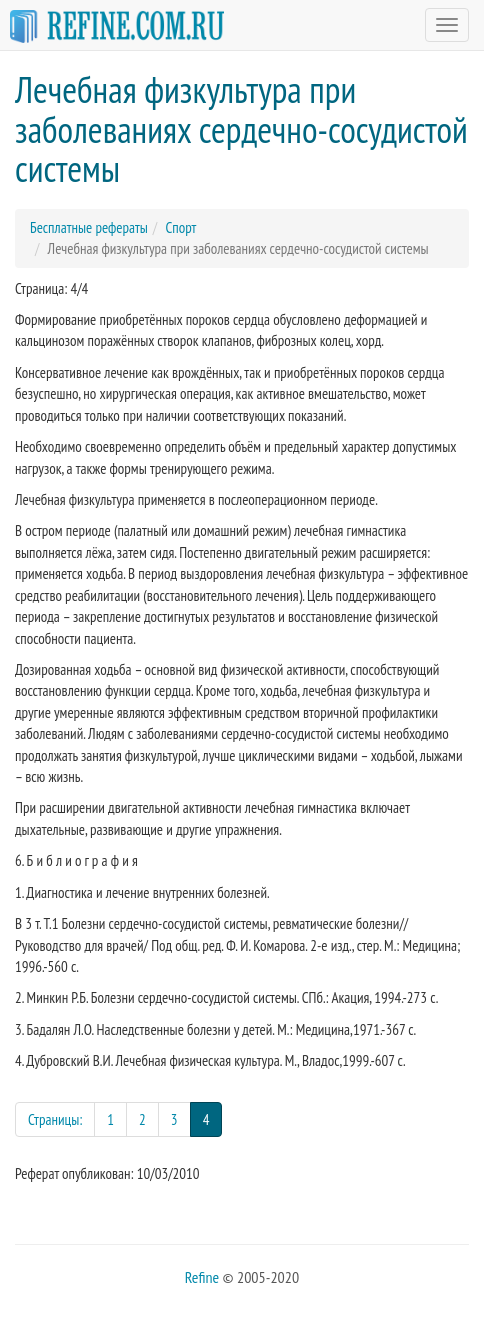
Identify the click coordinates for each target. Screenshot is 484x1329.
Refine (202, 1277)
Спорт (180, 227)
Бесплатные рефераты (89, 227)
